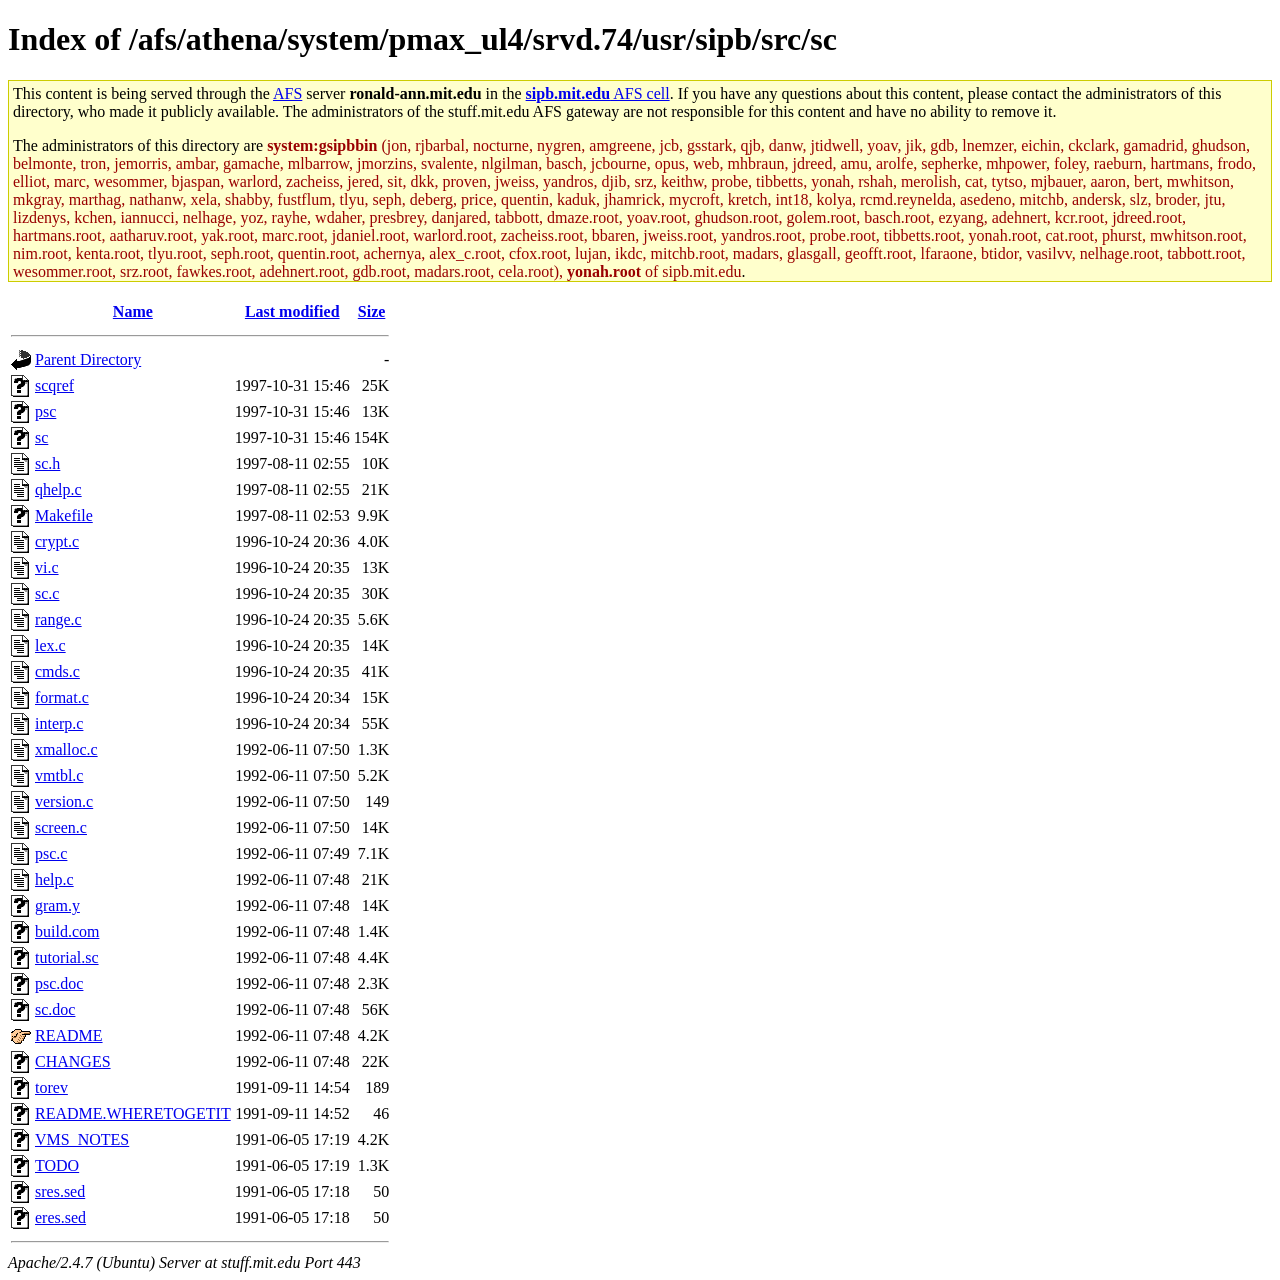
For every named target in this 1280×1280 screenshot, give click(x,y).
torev (51, 1087)
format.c (62, 697)
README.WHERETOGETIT (133, 1113)
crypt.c (57, 541)
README (69, 1035)
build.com (67, 931)
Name (133, 311)
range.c (58, 619)
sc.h (47, 463)
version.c (64, 801)
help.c (54, 879)
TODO (57, 1165)
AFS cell (598, 93)
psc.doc (59, 983)
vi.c (47, 567)
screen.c (61, 827)
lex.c (50, 645)
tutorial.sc (67, 957)
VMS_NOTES (82, 1139)
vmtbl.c (59, 775)
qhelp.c (58, 489)
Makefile (64, 515)
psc (45, 411)
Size (372, 311)
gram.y (57, 905)
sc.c (47, 593)
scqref (54, 385)
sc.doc (55, 1009)
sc (41, 437)
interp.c (59, 723)
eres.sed (60, 1217)
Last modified (292, 311)
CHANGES (73, 1061)
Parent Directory (88, 359)
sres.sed (60, 1191)
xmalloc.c (66, 749)
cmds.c (57, 671)
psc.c (51, 853)
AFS (287, 93)
